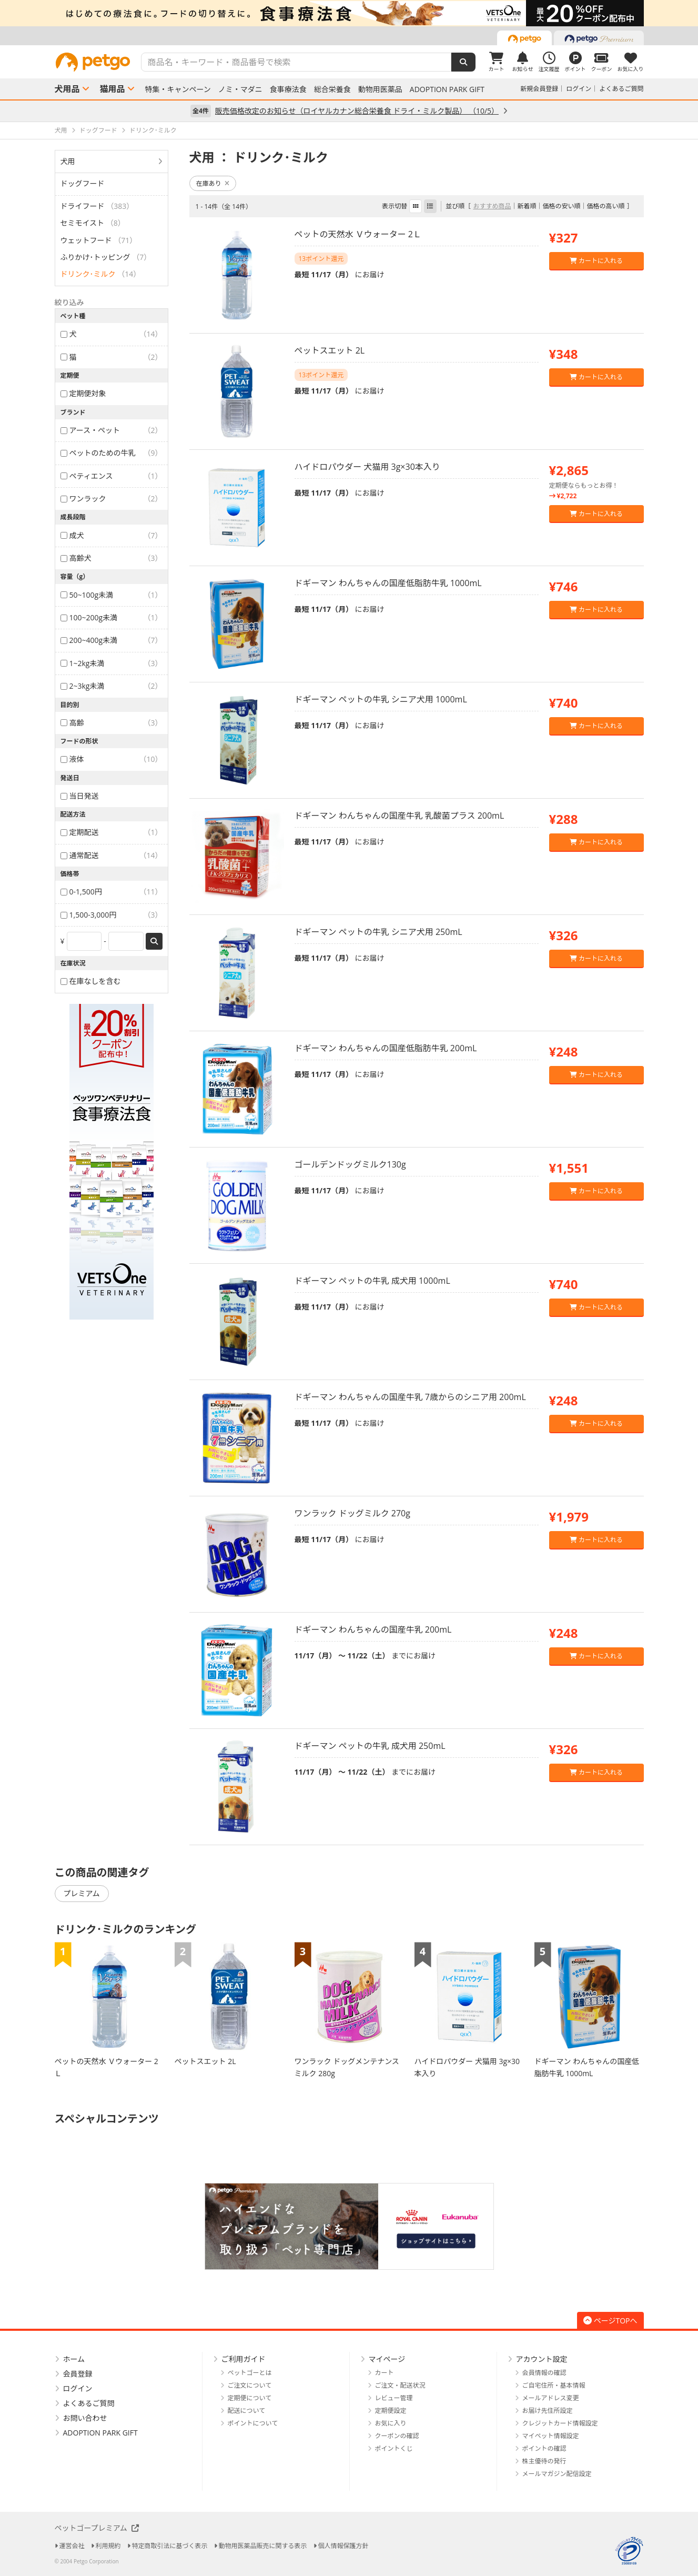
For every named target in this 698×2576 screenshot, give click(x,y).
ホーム (74, 2359)
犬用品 (67, 89)
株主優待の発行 (544, 2461)
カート (384, 2372)
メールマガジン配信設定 (557, 2473)
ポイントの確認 (544, 2448)
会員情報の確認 (544, 2372)
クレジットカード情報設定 (560, 2423)
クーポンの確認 (397, 2435)
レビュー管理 (394, 2397)
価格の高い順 (605, 206)
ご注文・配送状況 (400, 2385)
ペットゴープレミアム (97, 2528)
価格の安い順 (561, 206)
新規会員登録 (539, 88)
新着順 (526, 206)
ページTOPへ (610, 2321)
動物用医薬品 (380, 89)
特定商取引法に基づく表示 (170, 2545)
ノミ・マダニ (240, 89)
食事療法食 (288, 89)
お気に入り (391, 2423)
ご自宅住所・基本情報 (553, 2385)
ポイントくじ (394, 2448)
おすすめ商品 (492, 206)
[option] (349, 13)
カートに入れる (596, 260)
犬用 (67, 161)
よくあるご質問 (621, 88)
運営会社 (72, 2545)
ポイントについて (253, 2423)
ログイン (578, 88)
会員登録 (78, 2374)
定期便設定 (391, 2410)
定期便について (250, 2397)
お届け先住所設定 (547, 2410)
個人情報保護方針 (343, 2545)
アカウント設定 (542, 2359)
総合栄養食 (332, 89)
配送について (247, 2410)
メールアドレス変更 (550, 2397)
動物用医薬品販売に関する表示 (263, 2545)
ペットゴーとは (250, 2372)
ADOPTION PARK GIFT (447, 89)
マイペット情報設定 (550, 2435)
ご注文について (250, 2385)
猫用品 (112, 89)
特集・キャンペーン (178, 89)
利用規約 (108, 2545)
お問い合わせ (85, 2418)
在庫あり (212, 183)
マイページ (387, 2359)
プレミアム (82, 1893)
